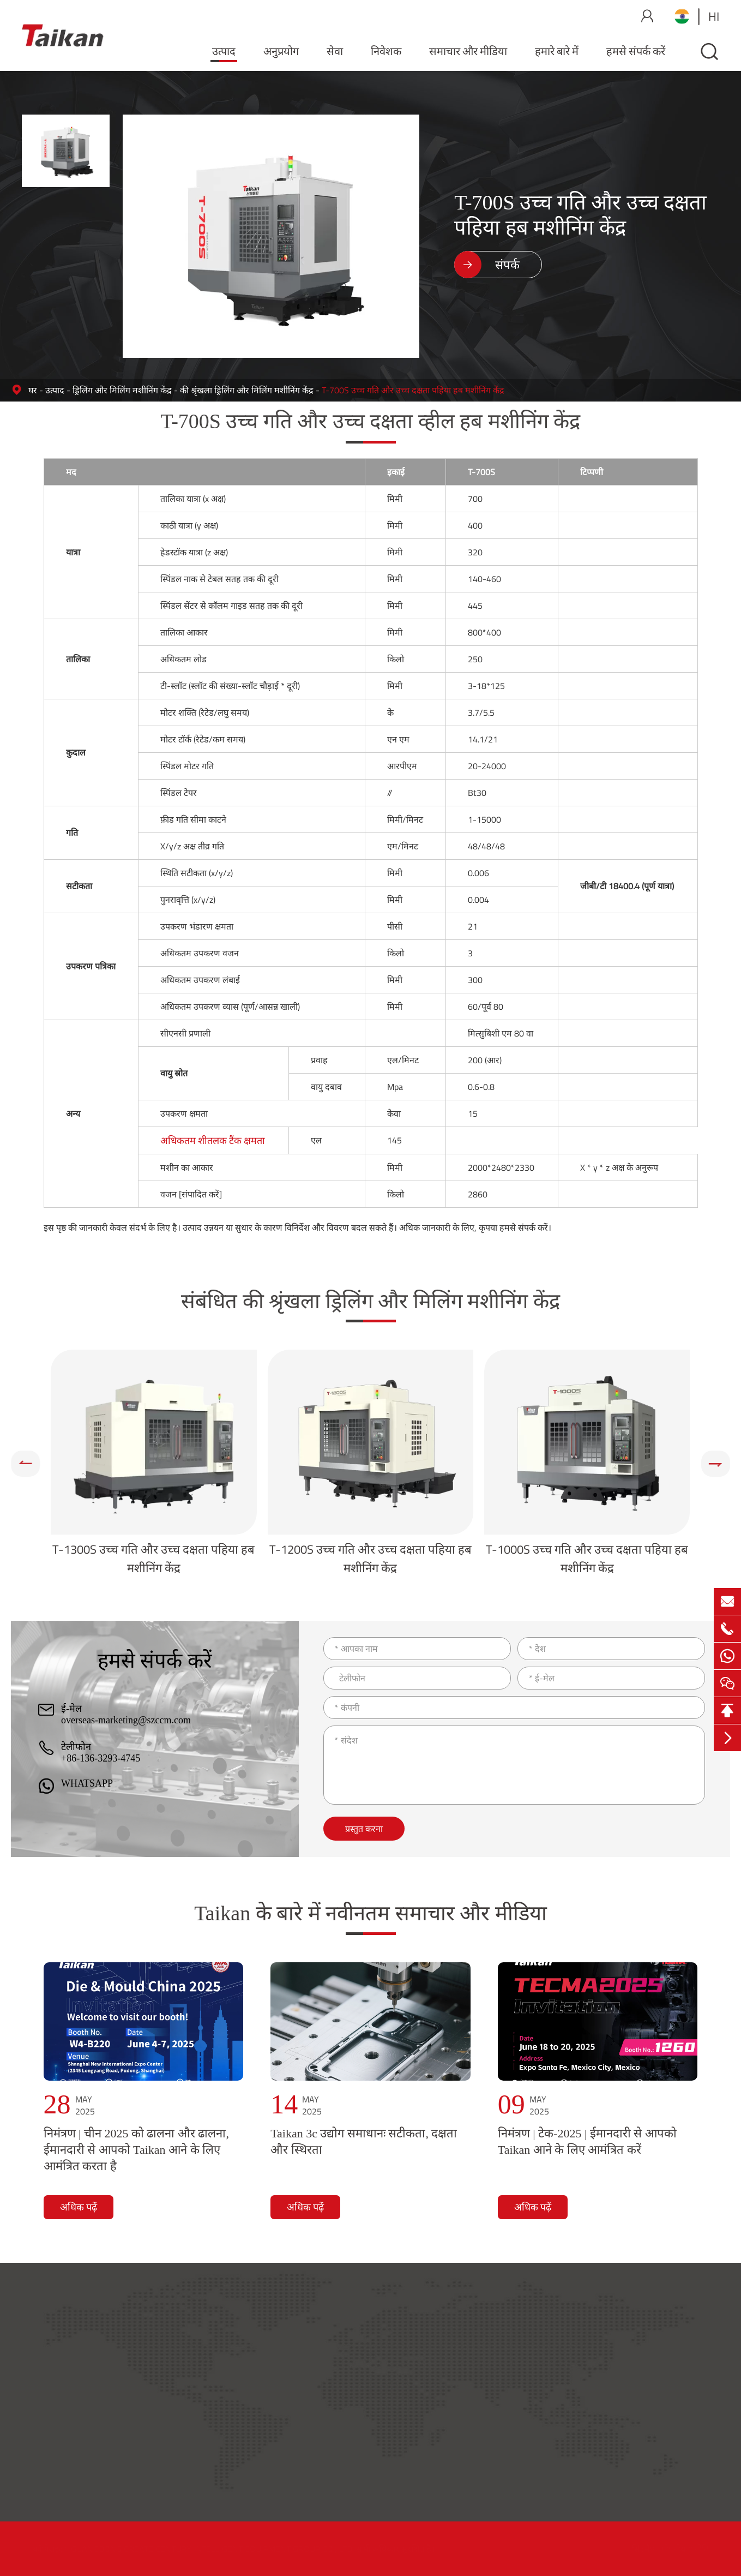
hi (713, 16)
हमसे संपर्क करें (635, 51)
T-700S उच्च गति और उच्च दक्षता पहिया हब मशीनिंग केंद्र (413, 390)
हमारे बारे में (557, 51)
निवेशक (386, 51)
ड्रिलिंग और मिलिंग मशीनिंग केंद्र (122, 390)
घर (32, 390)
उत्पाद (224, 51)
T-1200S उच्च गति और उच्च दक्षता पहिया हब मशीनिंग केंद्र (370, 1558)
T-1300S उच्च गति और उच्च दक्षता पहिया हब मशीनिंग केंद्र (153, 1558)
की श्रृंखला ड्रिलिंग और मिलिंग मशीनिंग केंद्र (247, 390)
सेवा (335, 51)
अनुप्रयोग (281, 51)
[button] (25, 1464)
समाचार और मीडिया (468, 51)
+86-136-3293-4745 (100, 1758)
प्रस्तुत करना (364, 1828)
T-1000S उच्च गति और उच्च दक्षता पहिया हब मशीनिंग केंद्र (587, 1558)
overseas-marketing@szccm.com (126, 1720)
